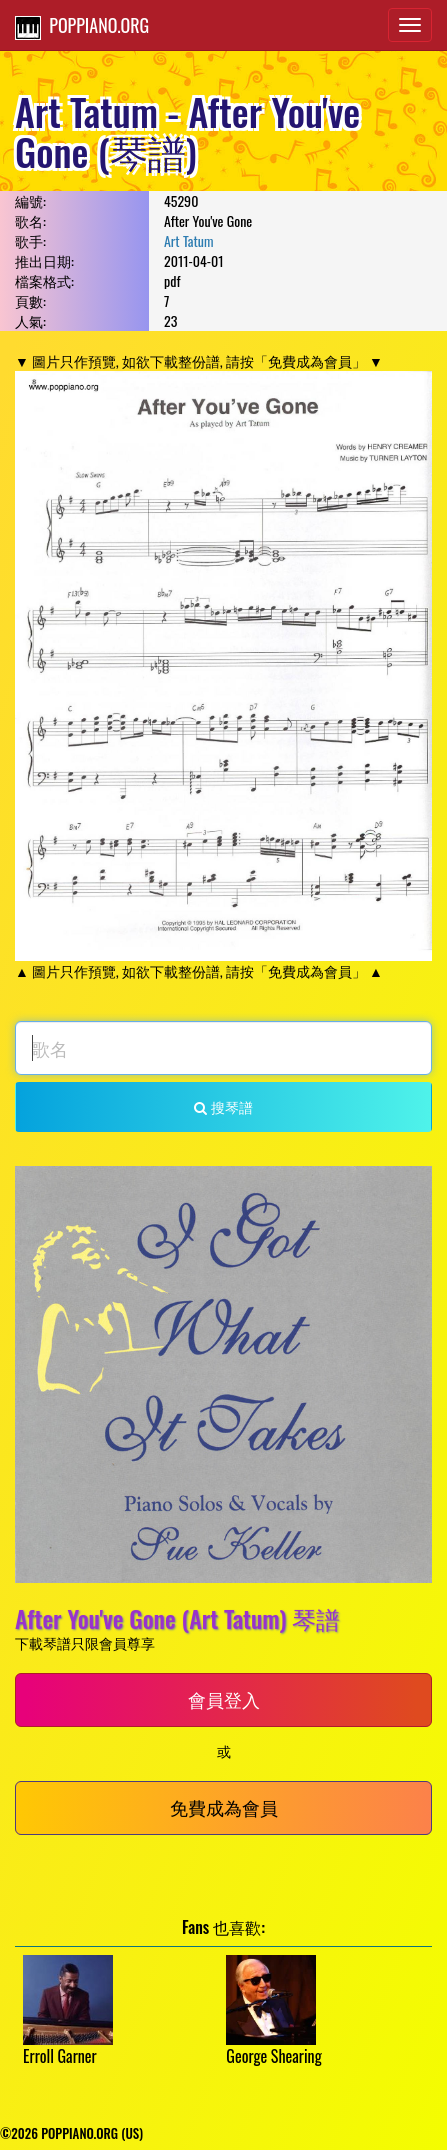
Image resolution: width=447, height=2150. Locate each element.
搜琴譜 (223, 1106)
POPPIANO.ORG (82, 26)
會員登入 (224, 1699)
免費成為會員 (224, 1807)
